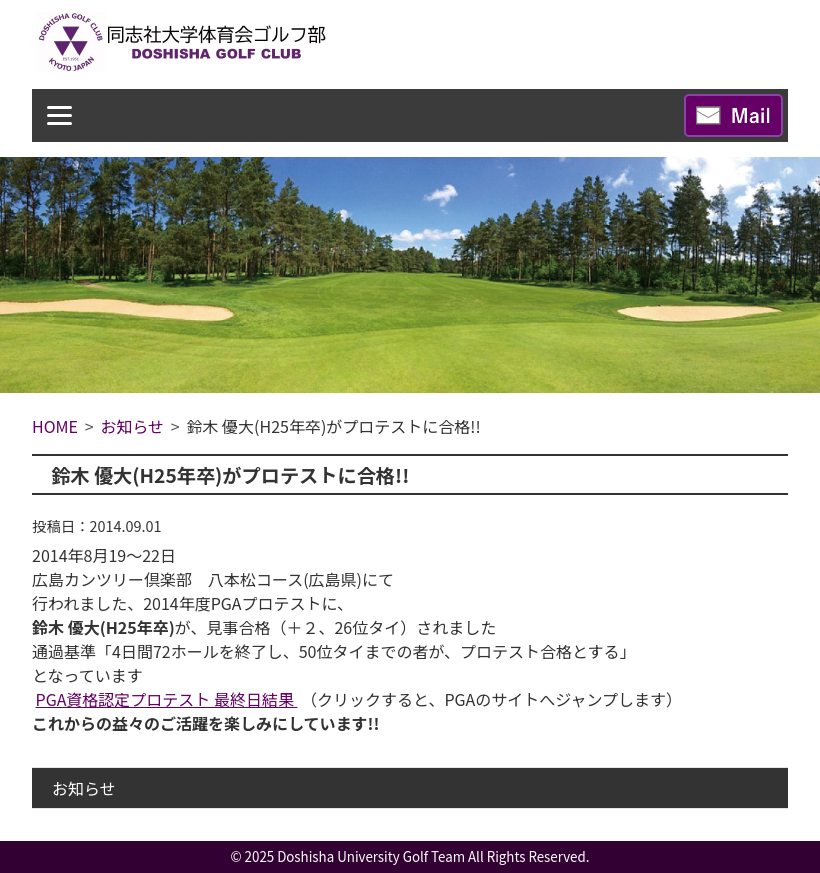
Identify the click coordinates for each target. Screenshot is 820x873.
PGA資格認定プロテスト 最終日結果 (167, 699)
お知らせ (84, 788)
